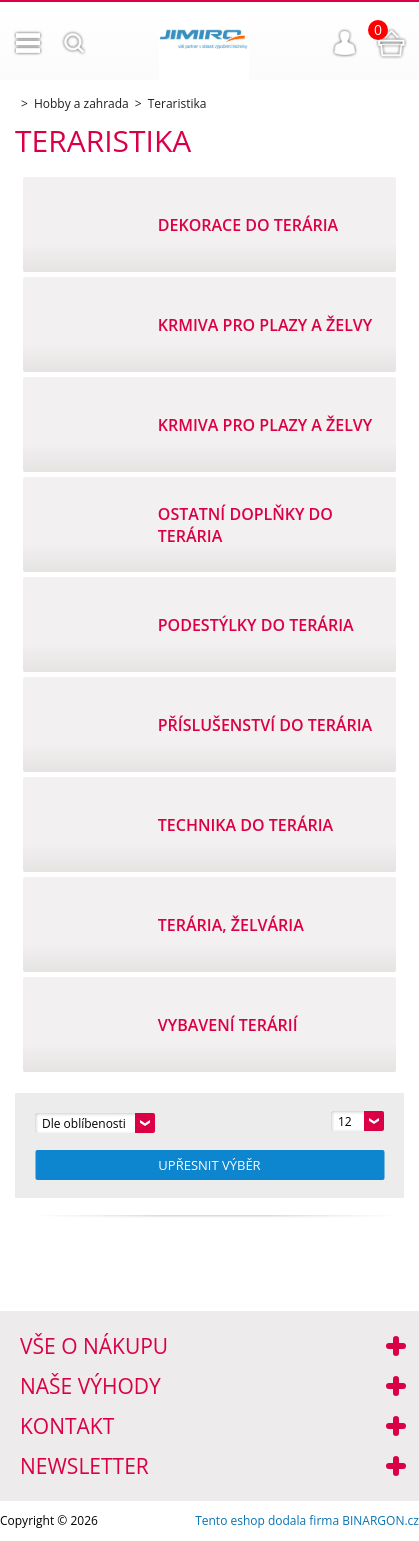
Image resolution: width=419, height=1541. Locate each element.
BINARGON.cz (380, 1520)
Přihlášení (345, 43)
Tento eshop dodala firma (267, 1520)
